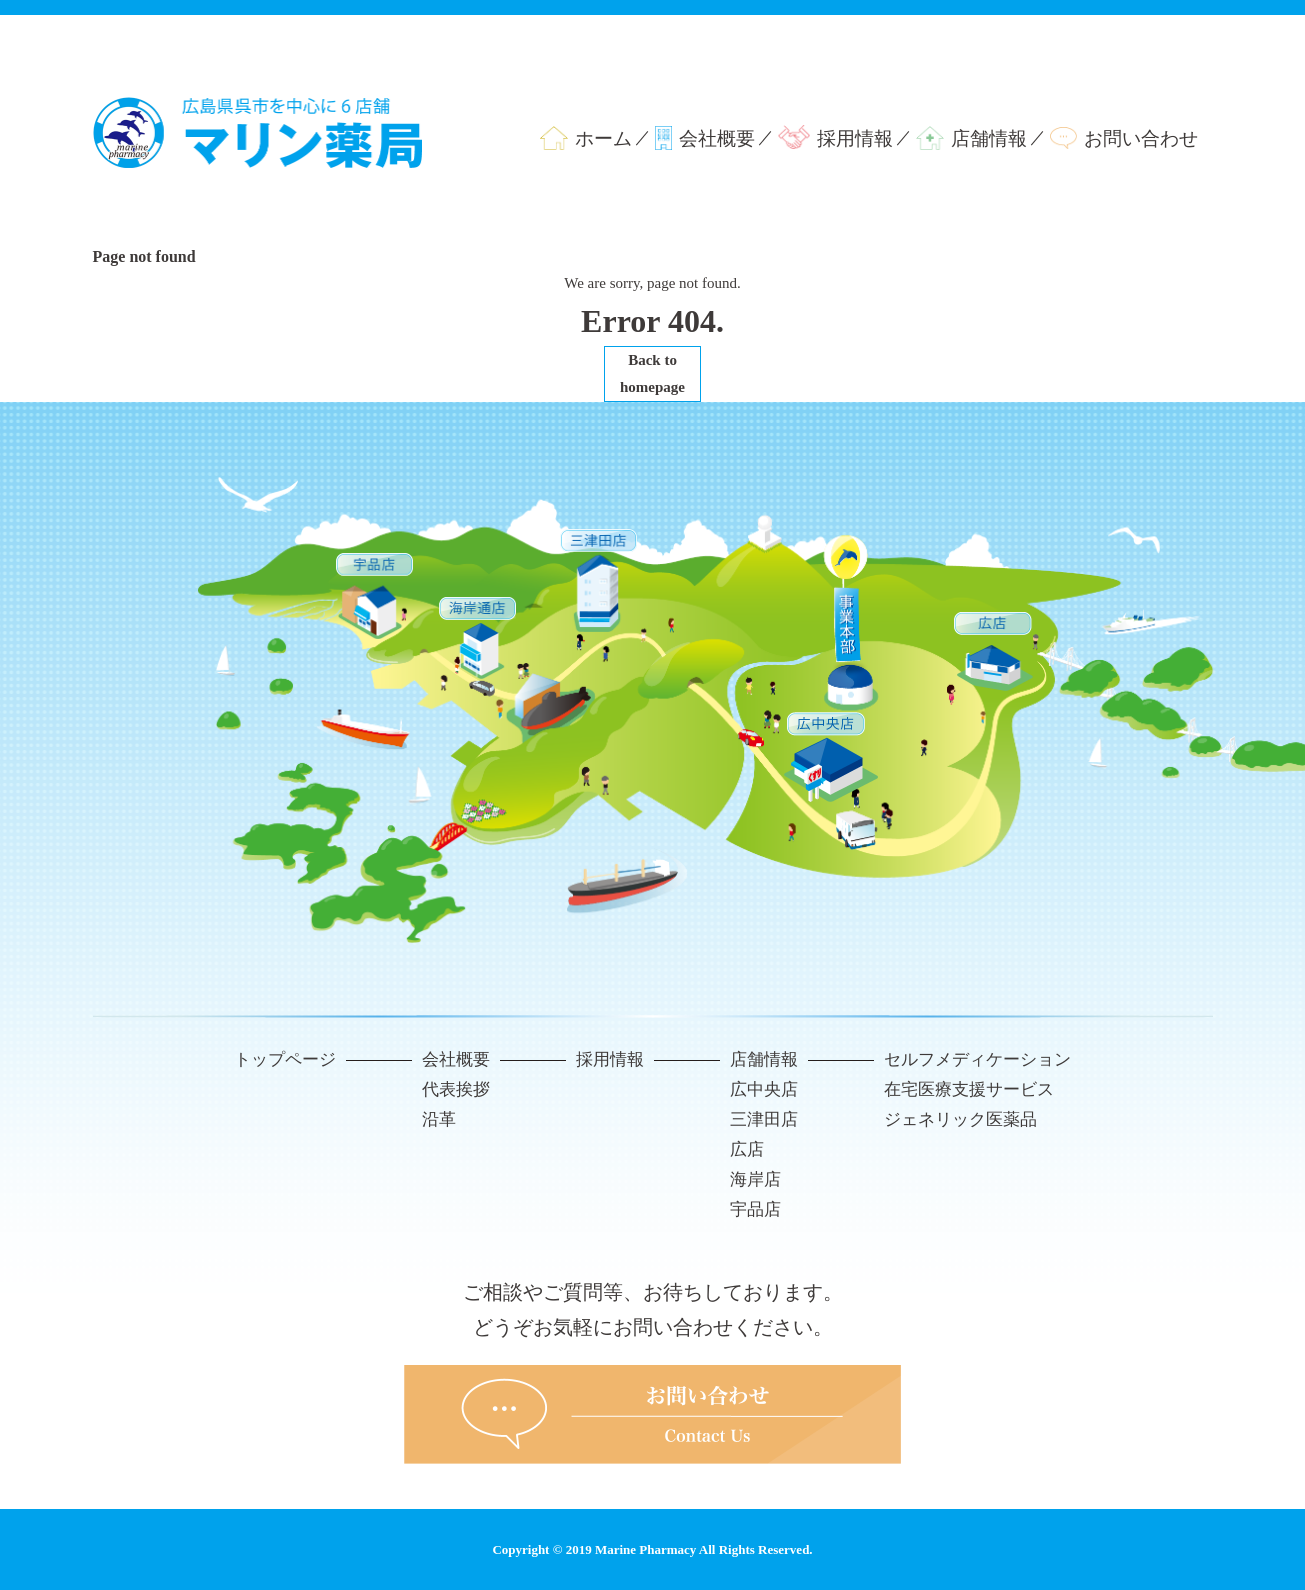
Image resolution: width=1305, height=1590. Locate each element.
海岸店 (755, 1179)
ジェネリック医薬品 (960, 1119)
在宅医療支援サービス (969, 1089)
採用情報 (855, 138)
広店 (747, 1149)
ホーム (603, 138)
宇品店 (755, 1209)
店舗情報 (989, 138)
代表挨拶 (456, 1089)
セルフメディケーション (977, 1059)
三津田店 (764, 1119)
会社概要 (717, 138)
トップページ (285, 1059)
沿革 (439, 1119)
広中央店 (764, 1089)
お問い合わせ (1141, 138)
